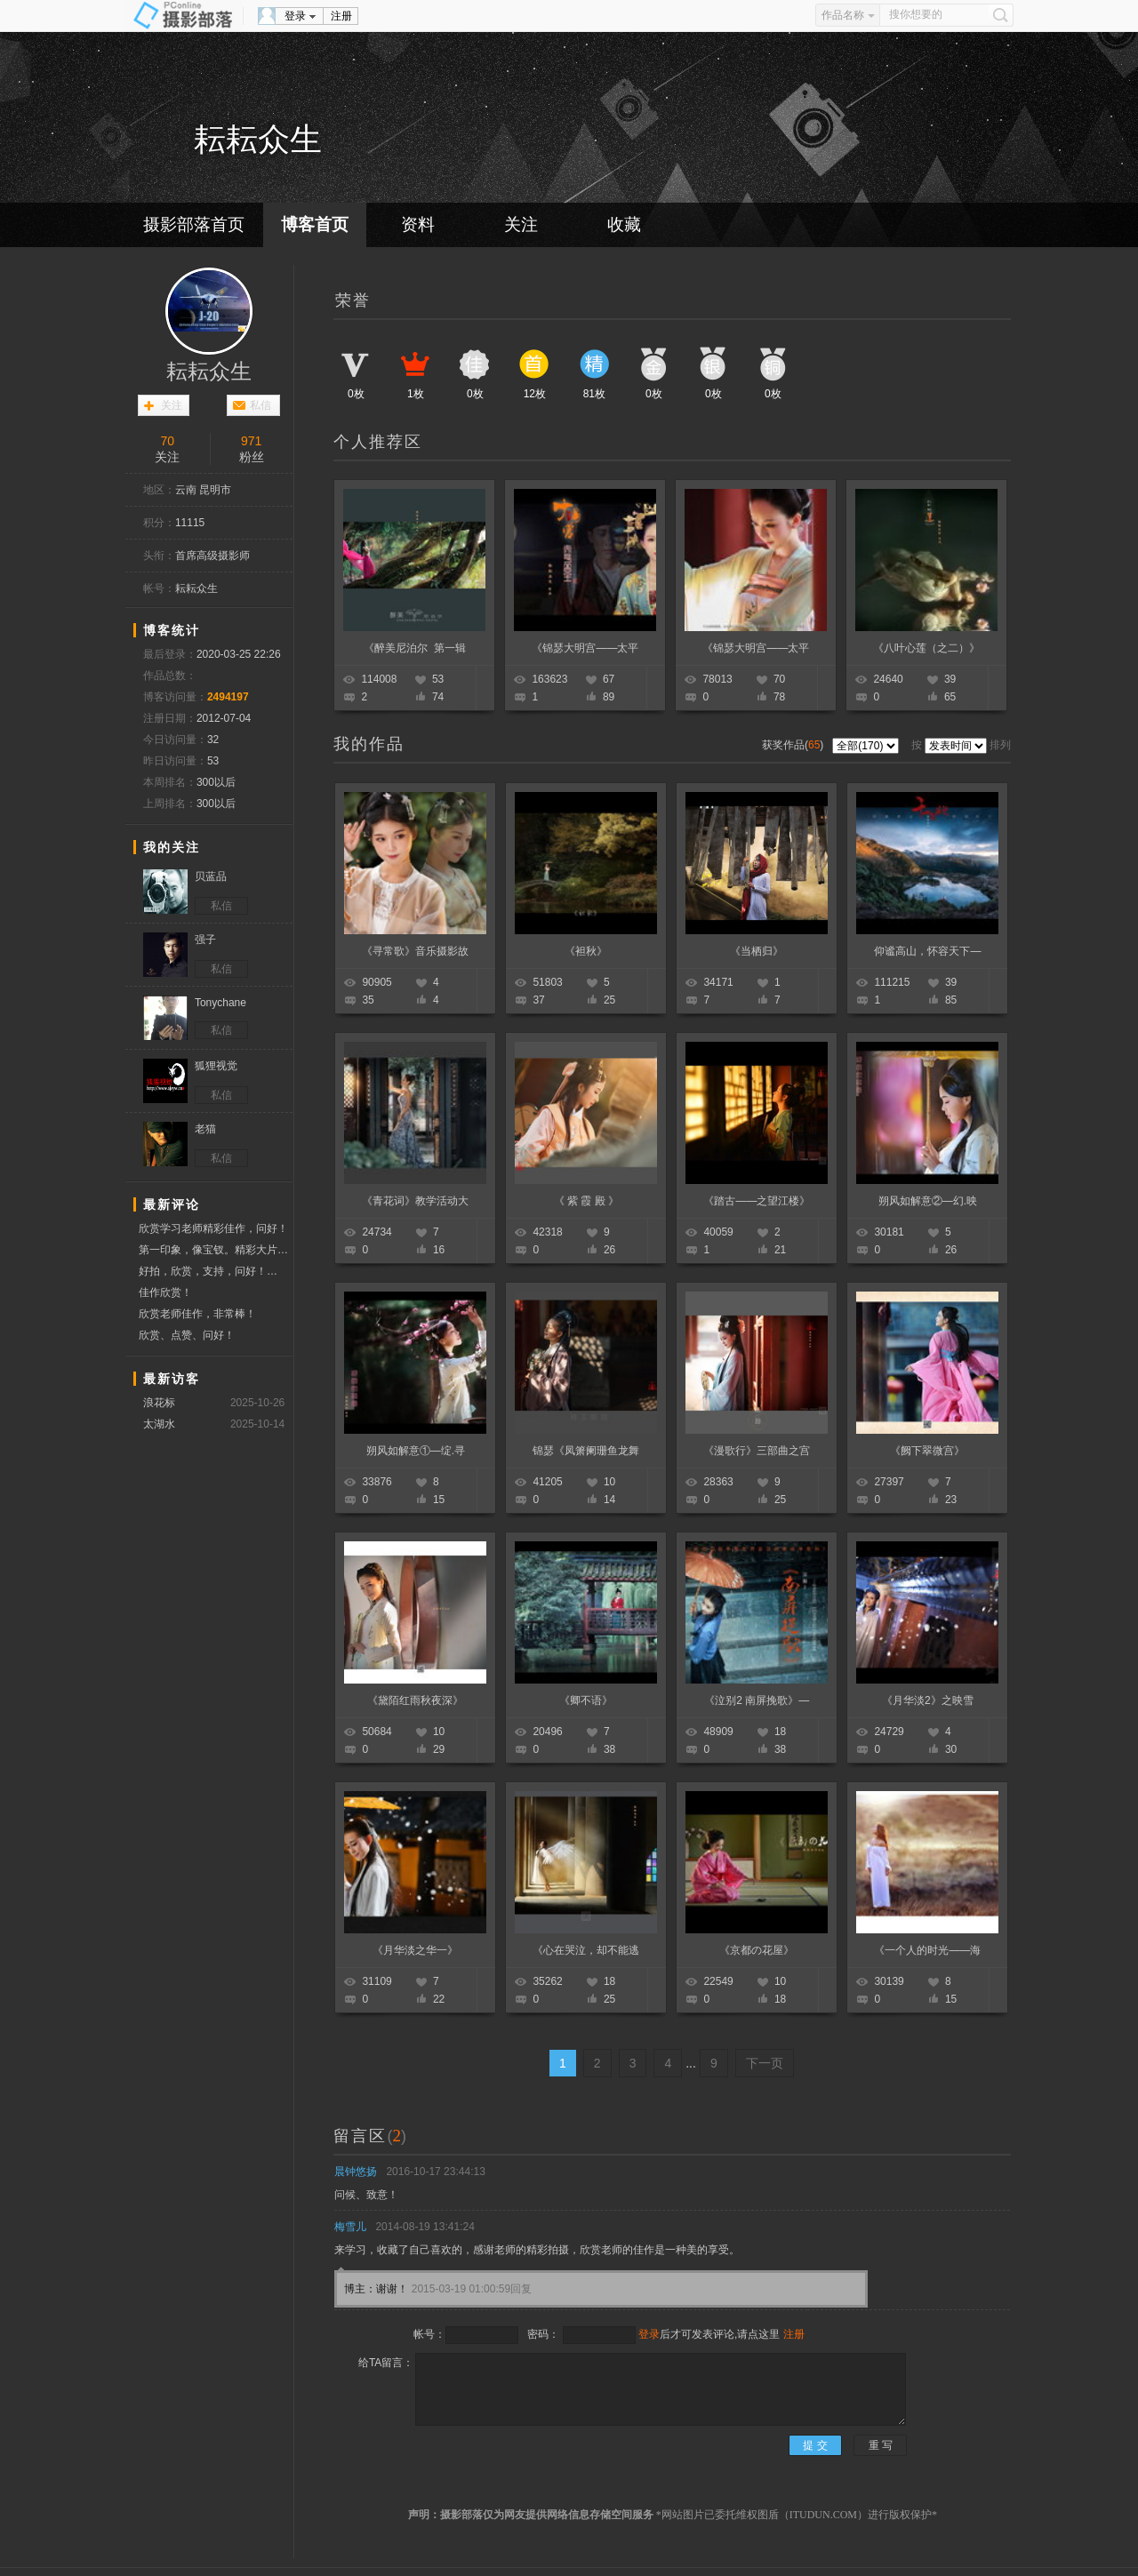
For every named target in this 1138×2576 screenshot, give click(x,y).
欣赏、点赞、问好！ (187, 1335)
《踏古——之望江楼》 (756, 1201)
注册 (341, 16)
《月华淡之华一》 (415, 1950)
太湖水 (159, 1424)
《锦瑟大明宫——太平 (585, 648)
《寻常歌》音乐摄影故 (415, 951)
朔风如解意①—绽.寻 (415, 1450)
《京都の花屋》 (756, 1950)
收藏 (624, 224)
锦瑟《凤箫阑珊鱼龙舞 (586, 1450)
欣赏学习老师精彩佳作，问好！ (213, 1228)
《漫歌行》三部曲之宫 (756, 1450)
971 (251, 441)
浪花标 (159, 1402)
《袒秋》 (586, 951)
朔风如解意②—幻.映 (927, 1201)
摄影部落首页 (193, 224)
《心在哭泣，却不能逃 (586, 1950)
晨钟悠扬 (355, 2171)
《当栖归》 (756, 951)
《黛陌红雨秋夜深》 (415, 1700)
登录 (295, 16)
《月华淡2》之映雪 (928, 1700)
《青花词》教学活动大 (415, 1201)
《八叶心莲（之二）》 (926, 648)
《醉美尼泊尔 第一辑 (415, 648)
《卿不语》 (586, 1700)
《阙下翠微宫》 (927, 1450)
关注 (521, 224)
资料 (418, 224)
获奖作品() (794, 745)
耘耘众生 (209, 371)
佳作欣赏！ (165, 1292)
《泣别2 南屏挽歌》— (756, 1700)
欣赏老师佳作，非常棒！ (197, 1314)
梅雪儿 (350, 2226)
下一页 (764, 2063)
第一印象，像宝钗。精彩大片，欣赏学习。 (216, 1250)
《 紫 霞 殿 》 (586, 1201)
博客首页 (315, 224)
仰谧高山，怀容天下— (927, 951)
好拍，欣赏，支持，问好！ (216, 1271)
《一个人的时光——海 (927, 1950)
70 (167, 441)
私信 (260, 405)
